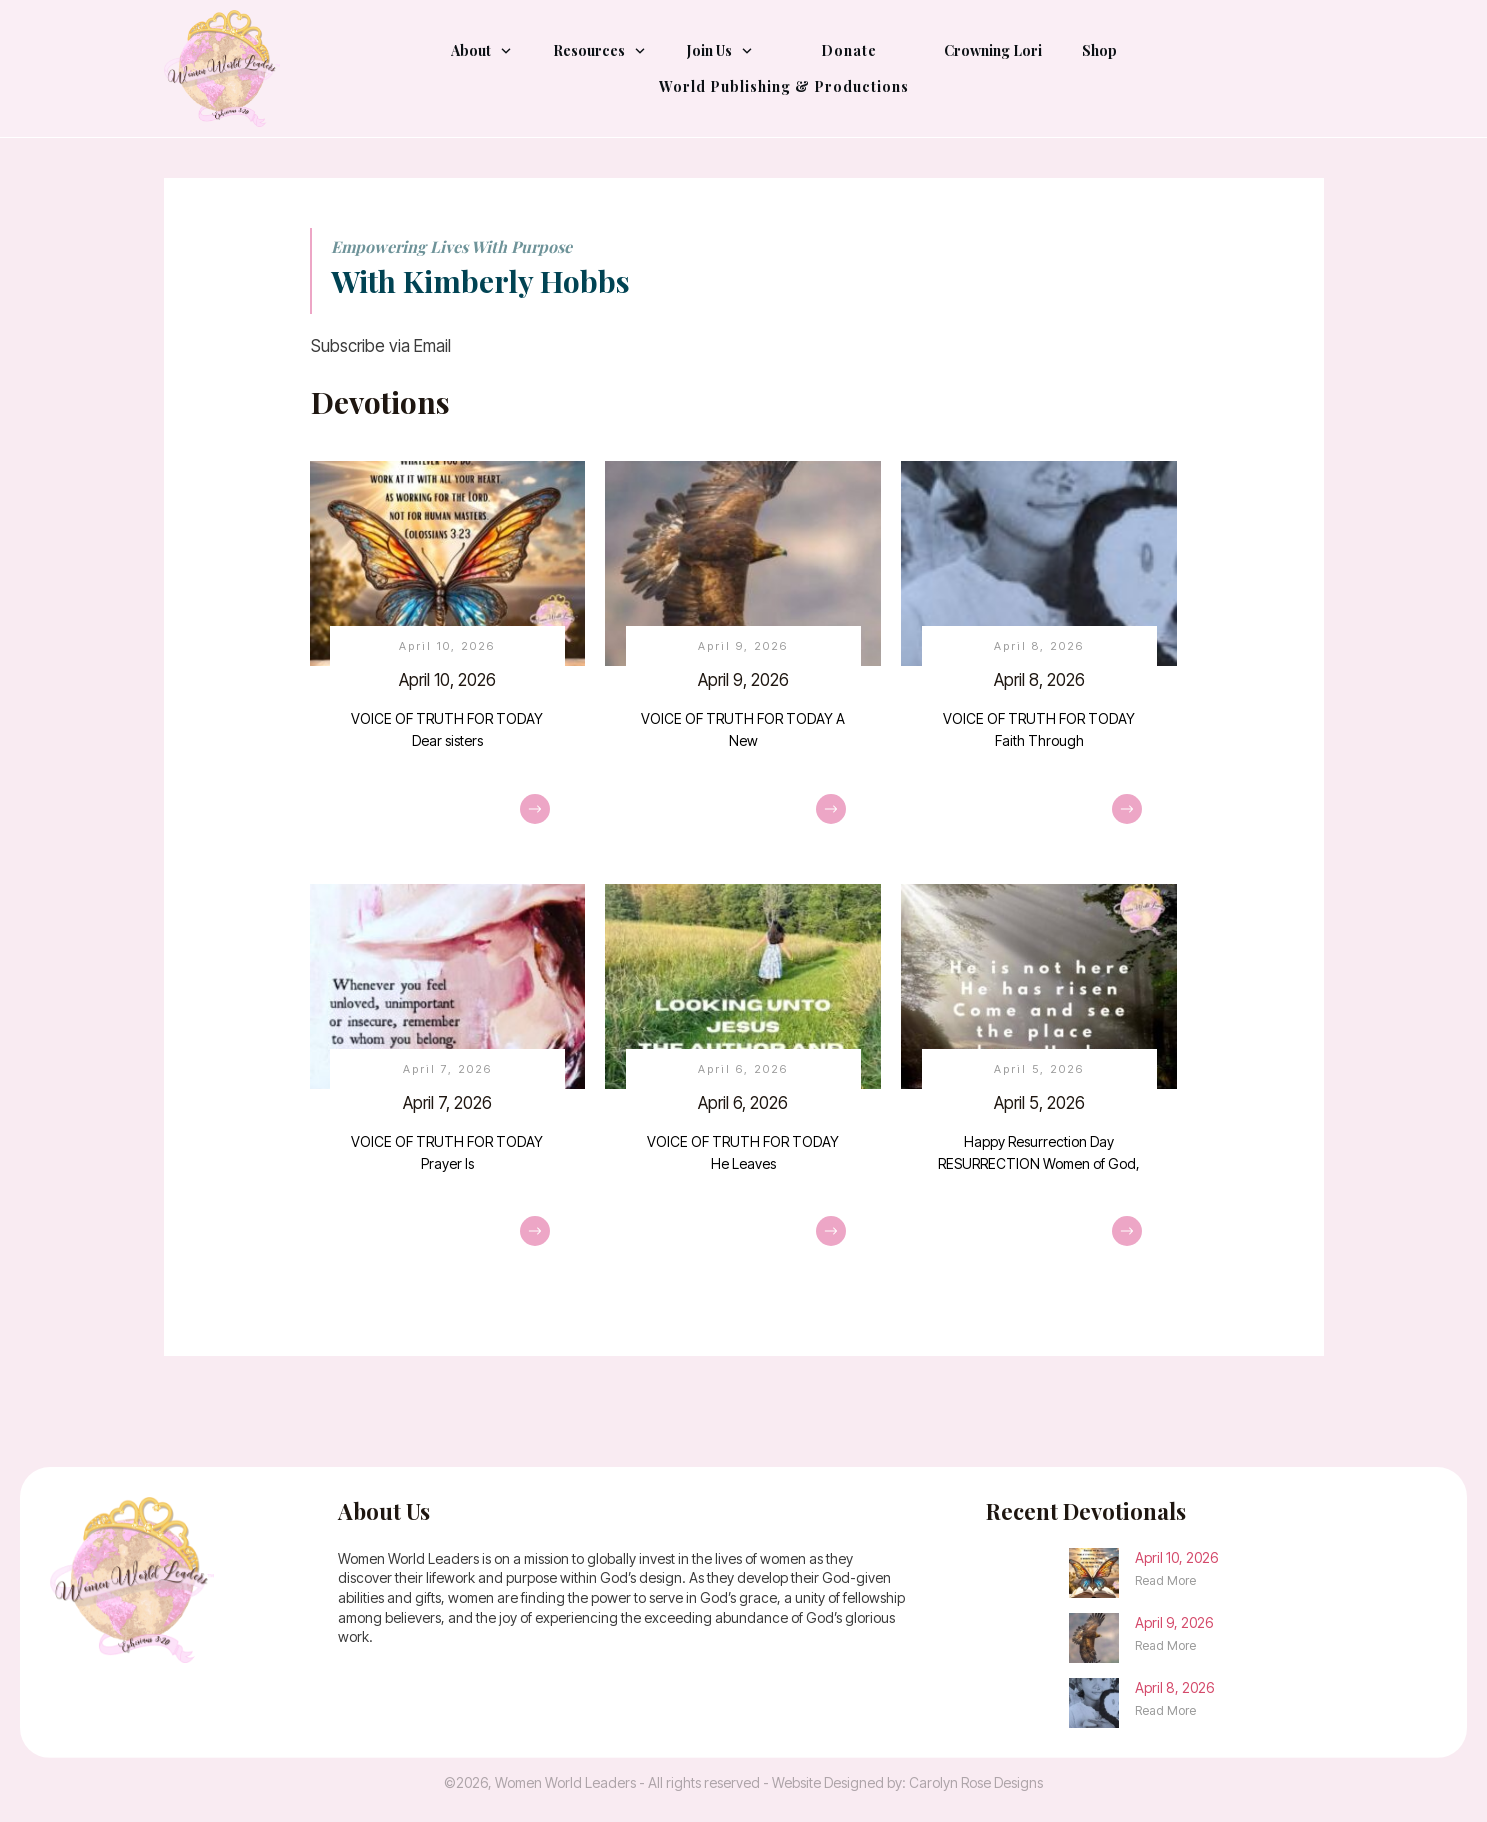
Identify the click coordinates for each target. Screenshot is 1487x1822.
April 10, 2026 (448, 662)
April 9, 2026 (743, 662)
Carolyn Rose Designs (976, 1782)
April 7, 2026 (448, 1085)
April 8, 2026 (1039, 662)
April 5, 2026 (1039, 1085)
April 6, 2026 (743, 1085)
